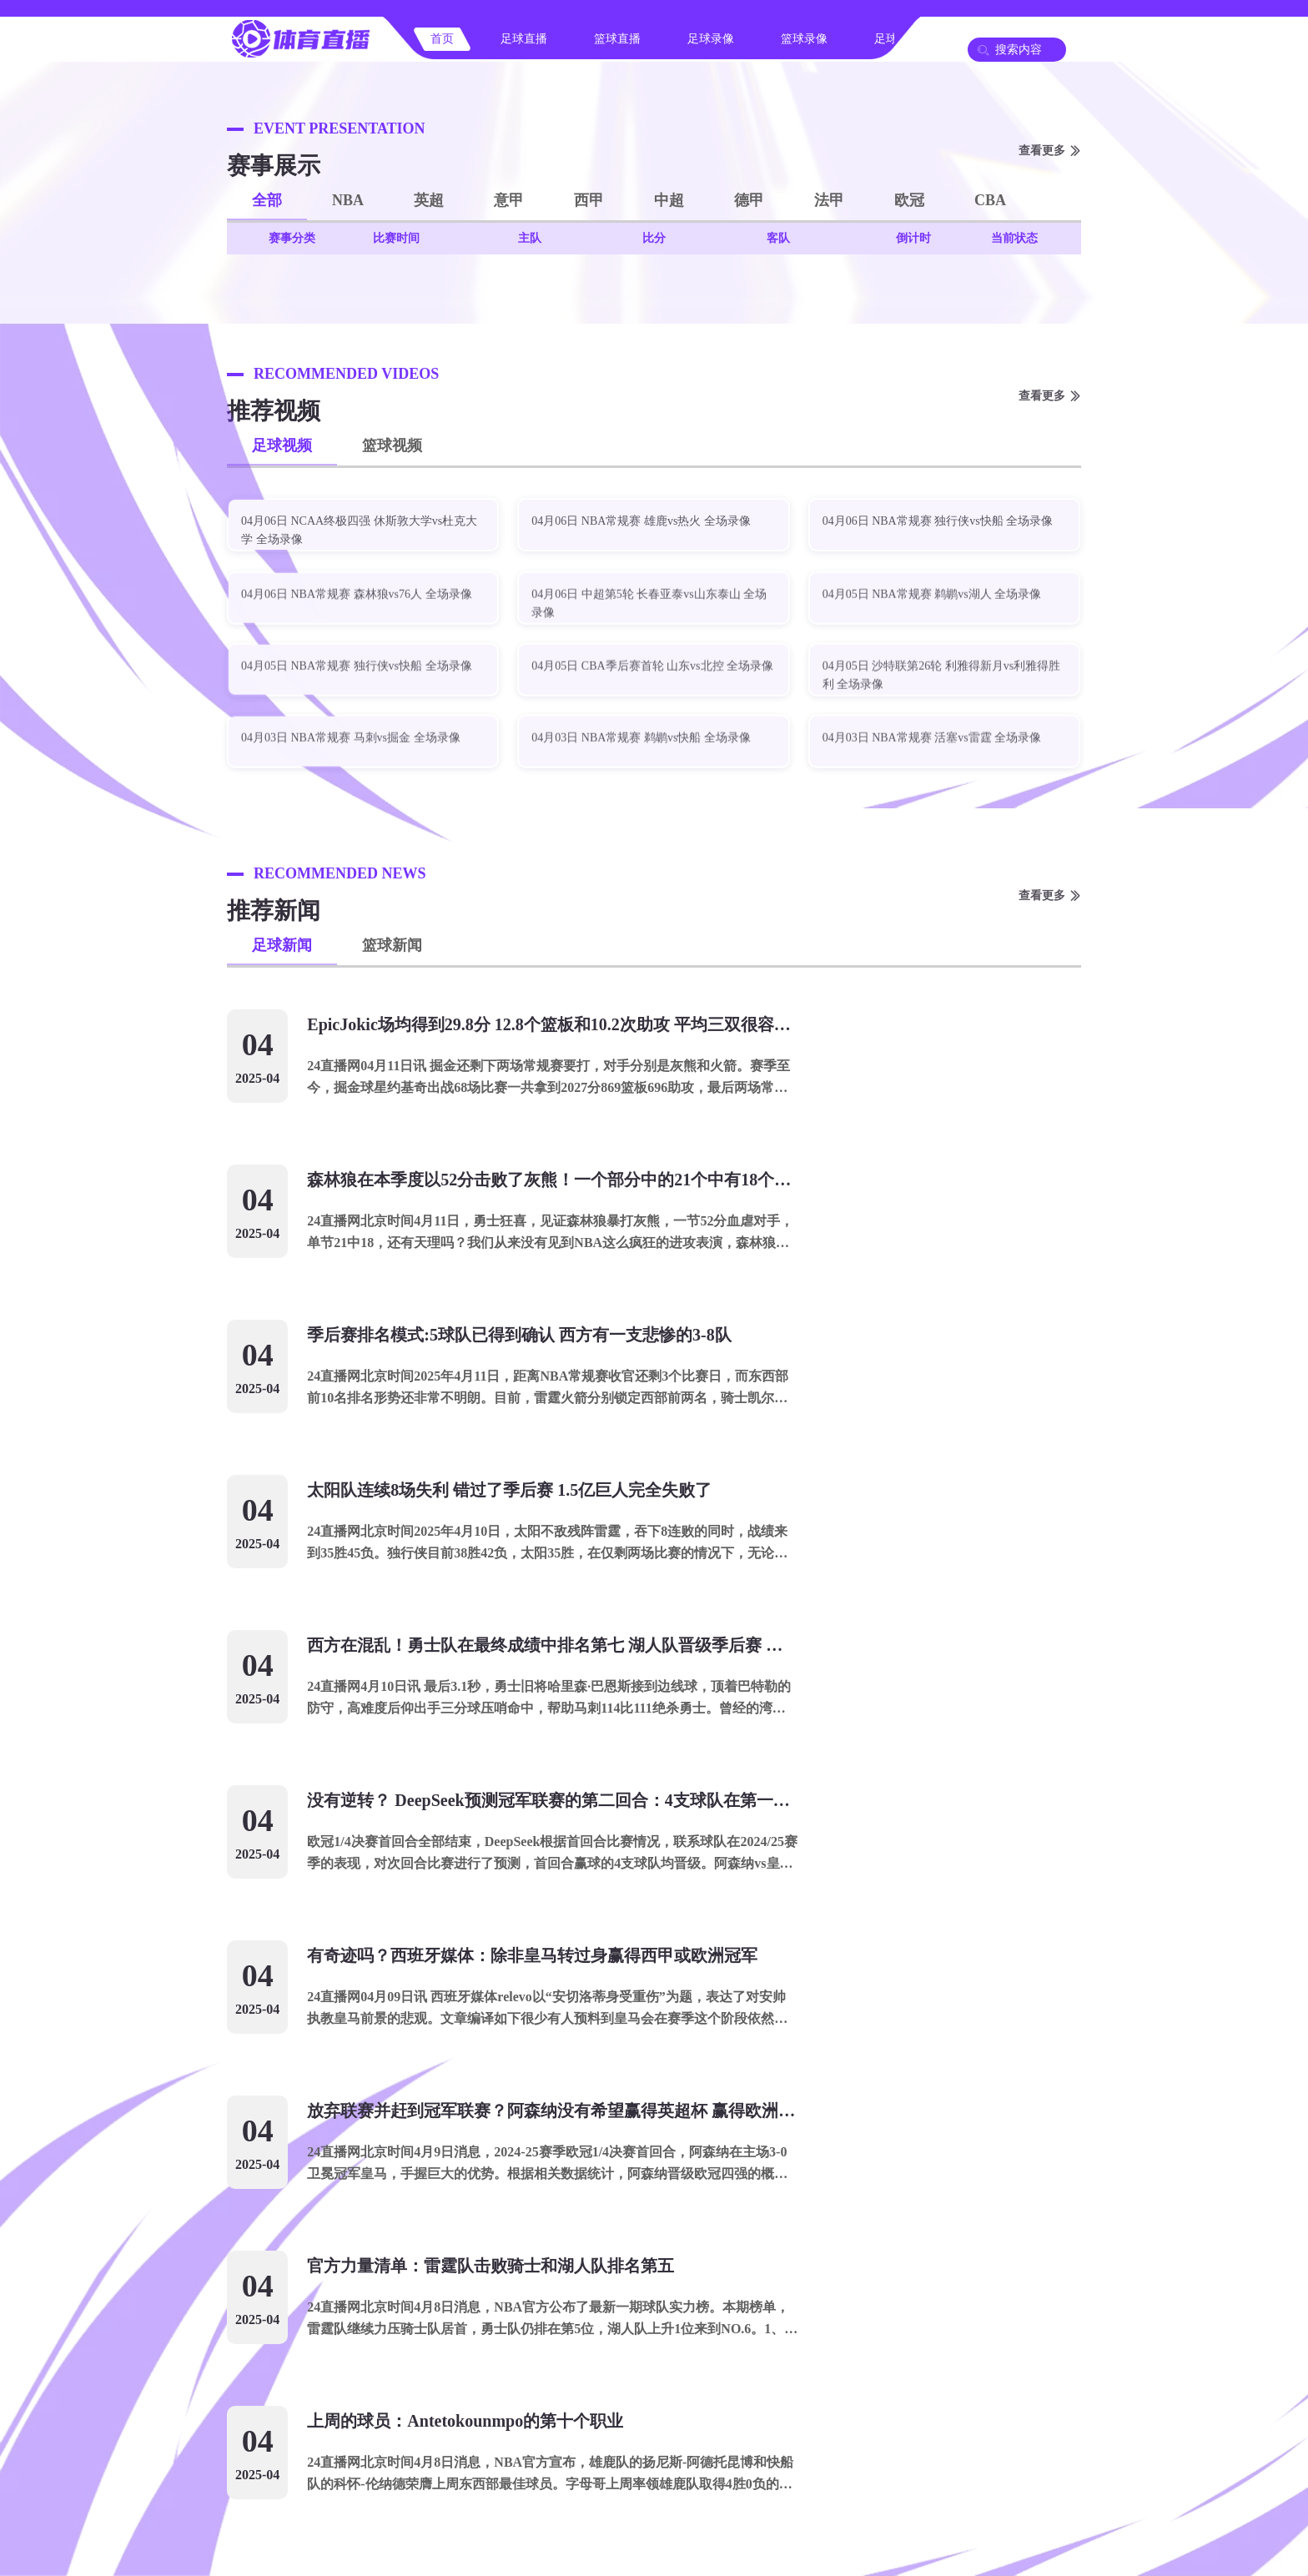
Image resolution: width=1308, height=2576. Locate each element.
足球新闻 (282, 945)
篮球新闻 (392, 945)
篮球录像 (804, 39)
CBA (990, 200)
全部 (267, 200)
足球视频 (282, 445)
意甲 (509, 200)
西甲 (589, 200)
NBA (348, 200)
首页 (442, 39)
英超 (429, 200)
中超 (669, 200)
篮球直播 (617, 39)
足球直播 (524, 39)
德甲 (749, 200)
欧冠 (909, 200)
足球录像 (710, 39)
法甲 (829, 200)
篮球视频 (392, 445)
